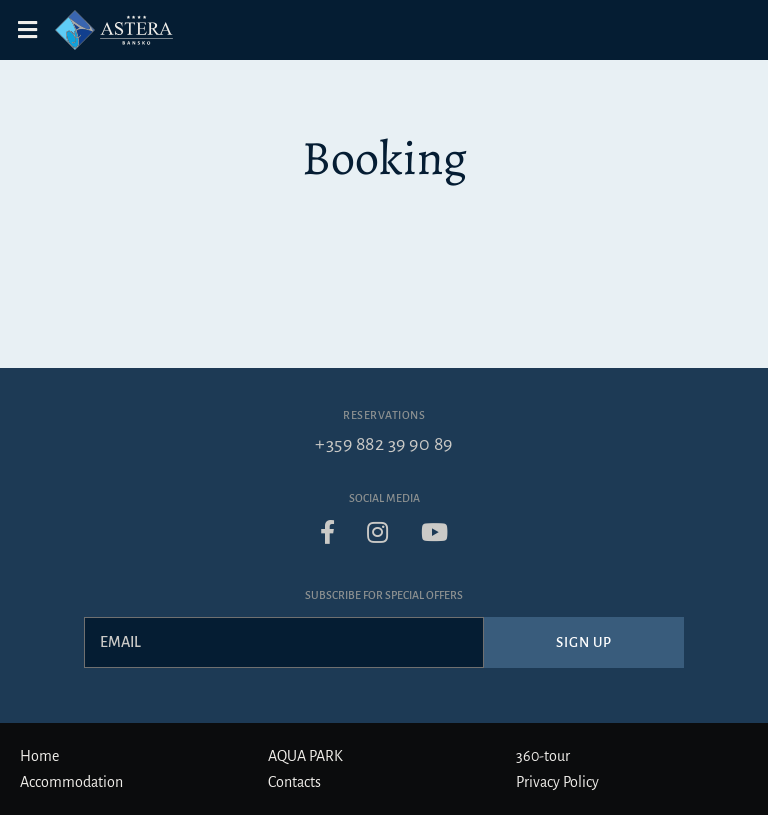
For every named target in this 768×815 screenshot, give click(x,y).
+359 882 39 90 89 (384, 444)
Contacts (294, 782)
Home (39, 756)
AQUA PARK (305, 756)
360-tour (543, 756)
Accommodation (71, 782)
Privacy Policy (557, 782)
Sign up (584, 642)
